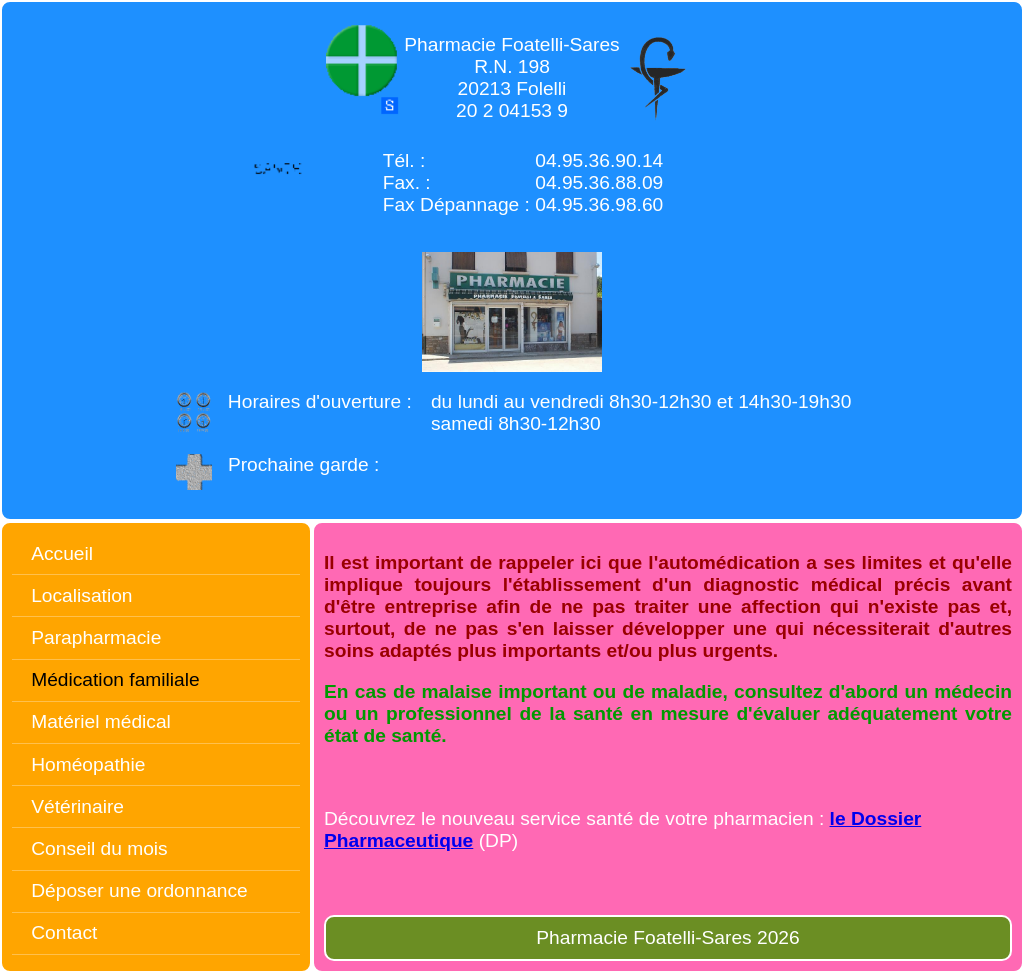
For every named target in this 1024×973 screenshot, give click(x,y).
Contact (64, 932)
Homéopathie (88, 764)
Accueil (62, 553)
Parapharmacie (96, 637)
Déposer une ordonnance (139, 890)
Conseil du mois (99, 848)
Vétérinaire (77, 806)
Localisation (81, 595)
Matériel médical (101, 721)
